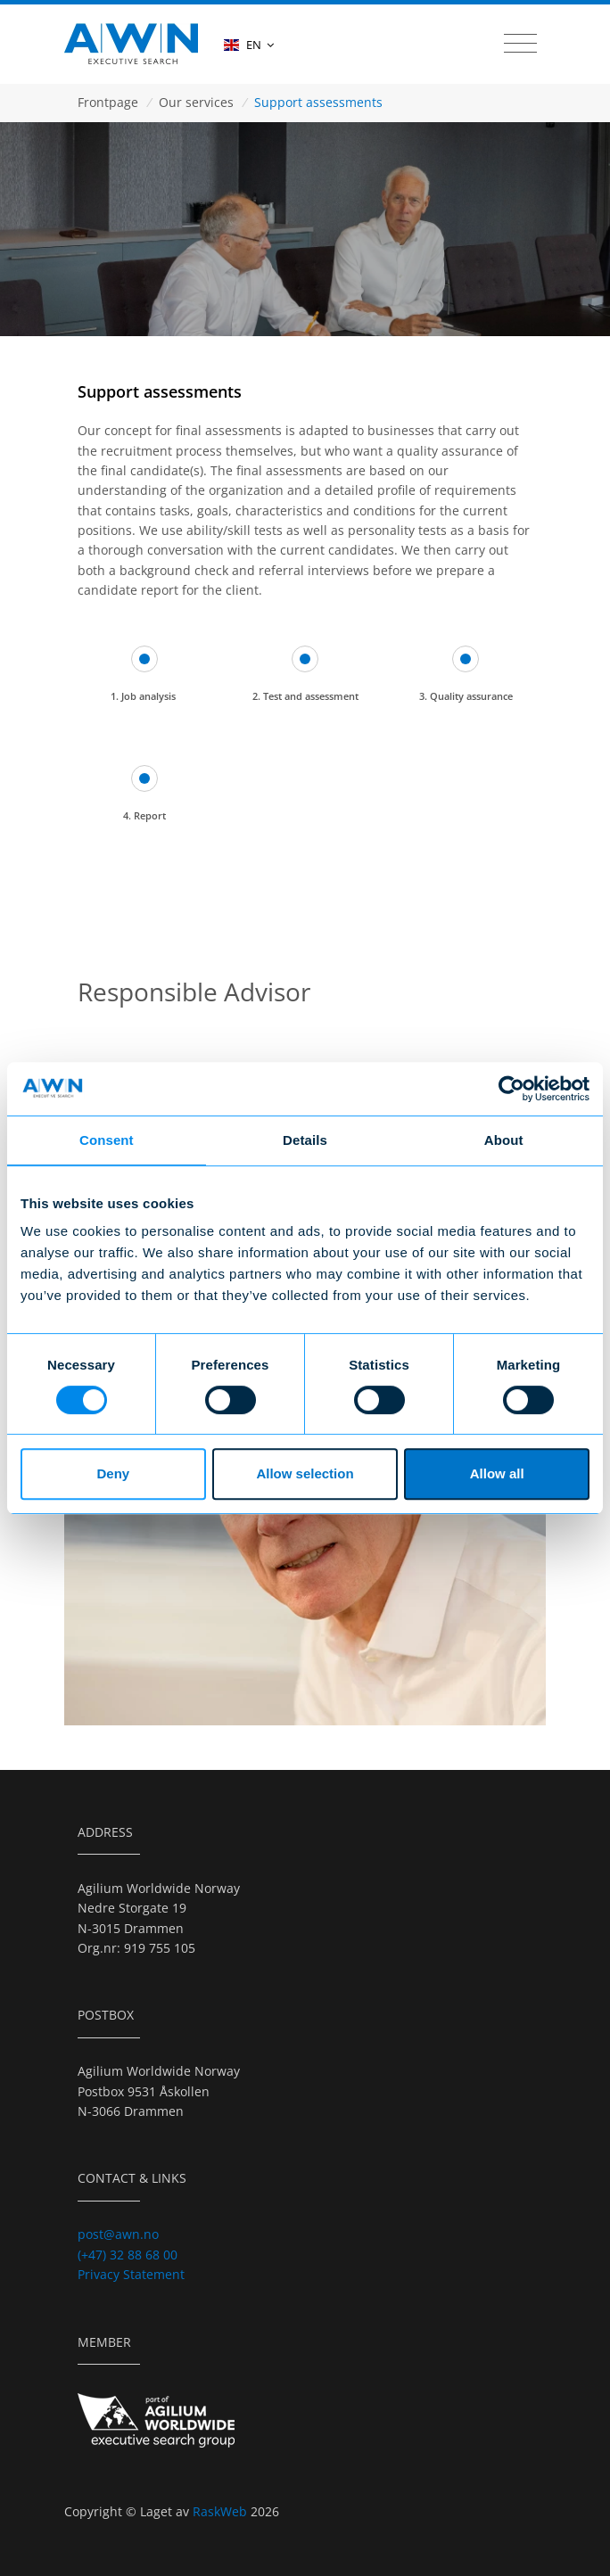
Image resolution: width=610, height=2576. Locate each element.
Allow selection (304, 1473)
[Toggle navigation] (520, 43)
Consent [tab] (106, 1140)
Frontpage (108, 102)
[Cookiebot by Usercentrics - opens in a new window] (511, 1088)
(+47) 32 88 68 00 (127, 2254)
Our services (196, 102)
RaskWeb (222, 2511)
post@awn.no (118, 2234)
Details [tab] (305, 1140)
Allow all (497, 1473)
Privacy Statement (131, 2274)
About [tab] (503, 1140)
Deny (112, 1473)
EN (249, 45)
